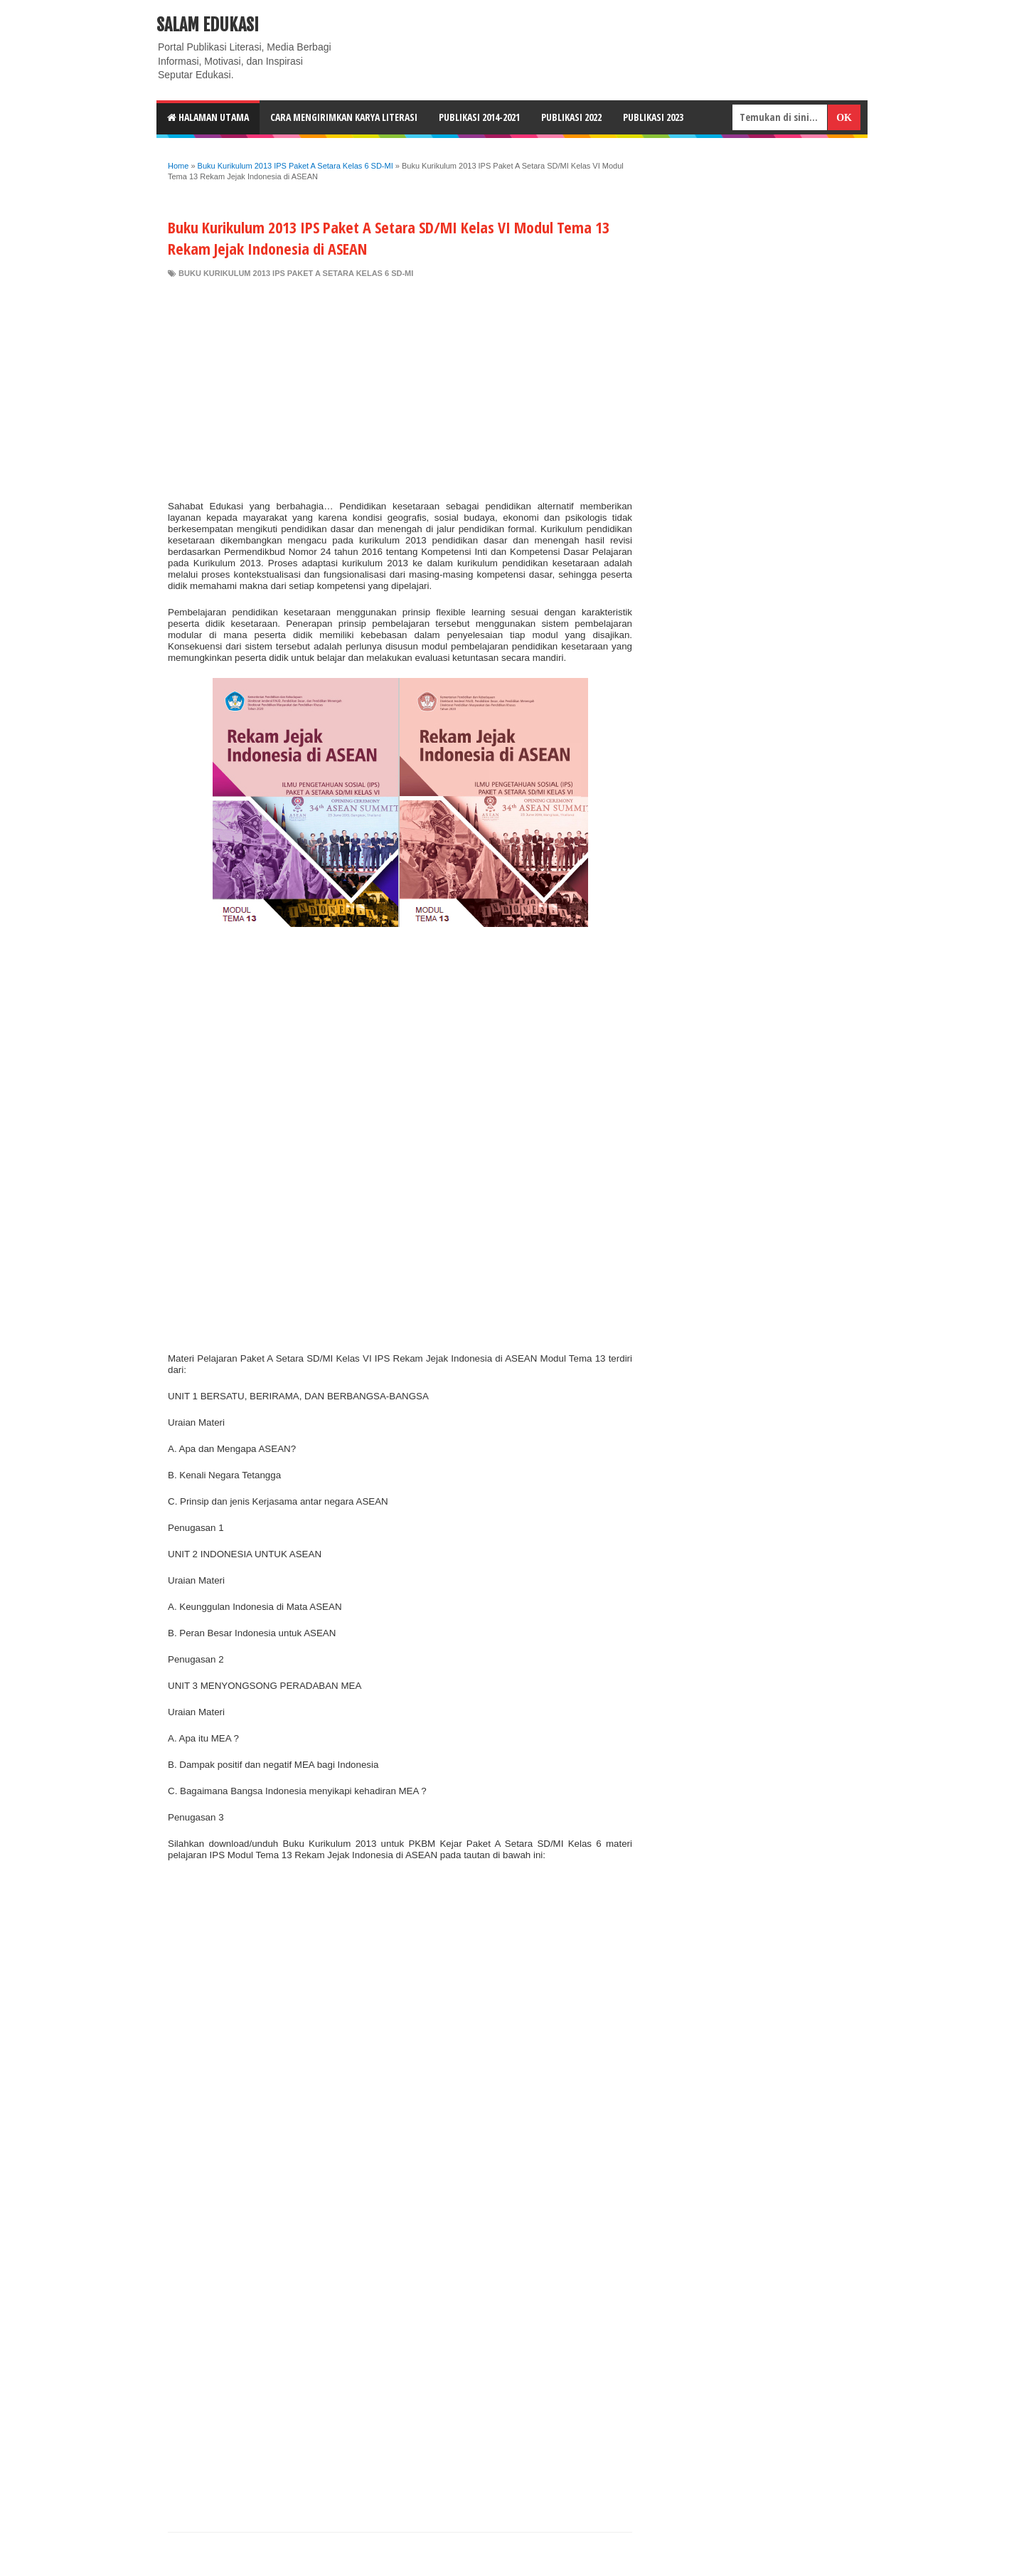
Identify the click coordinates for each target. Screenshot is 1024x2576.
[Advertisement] (400, 385)
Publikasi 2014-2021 (479, 117)
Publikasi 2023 (653, 117)
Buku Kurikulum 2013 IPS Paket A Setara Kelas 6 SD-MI (295, 273)
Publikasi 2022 (571, 117)
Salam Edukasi (207, 25)
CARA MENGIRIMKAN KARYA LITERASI (343, 117)
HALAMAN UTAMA (208, 117)
